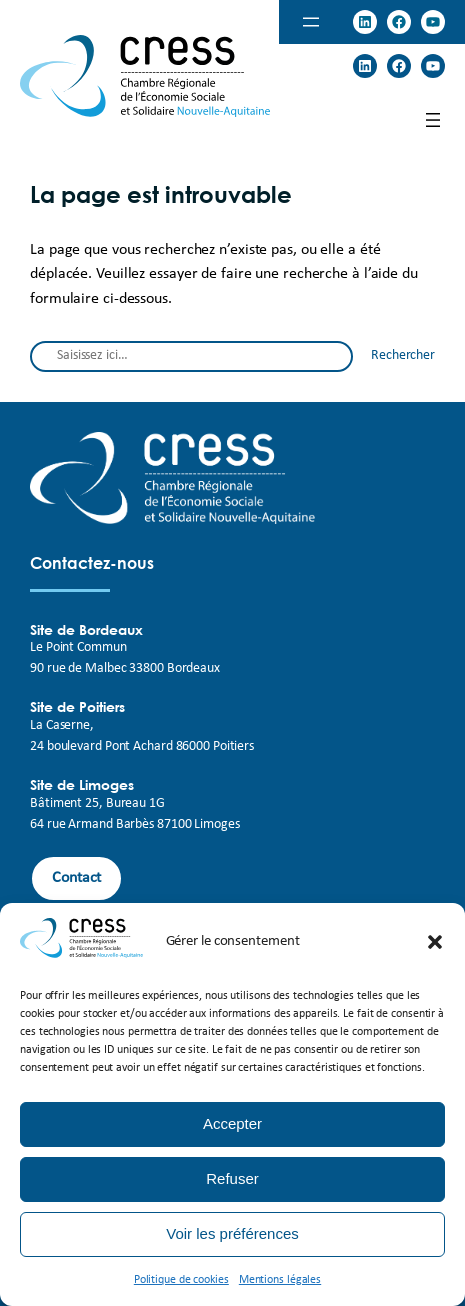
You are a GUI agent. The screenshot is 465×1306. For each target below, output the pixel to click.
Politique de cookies (181, 1280)
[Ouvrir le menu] (311, 22)
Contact (76, 878)
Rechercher (403, 355)
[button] (435, 942)
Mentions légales (280, 1280)
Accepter (232, 1123)
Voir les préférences (232, 1233)
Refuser (232, 1178)
